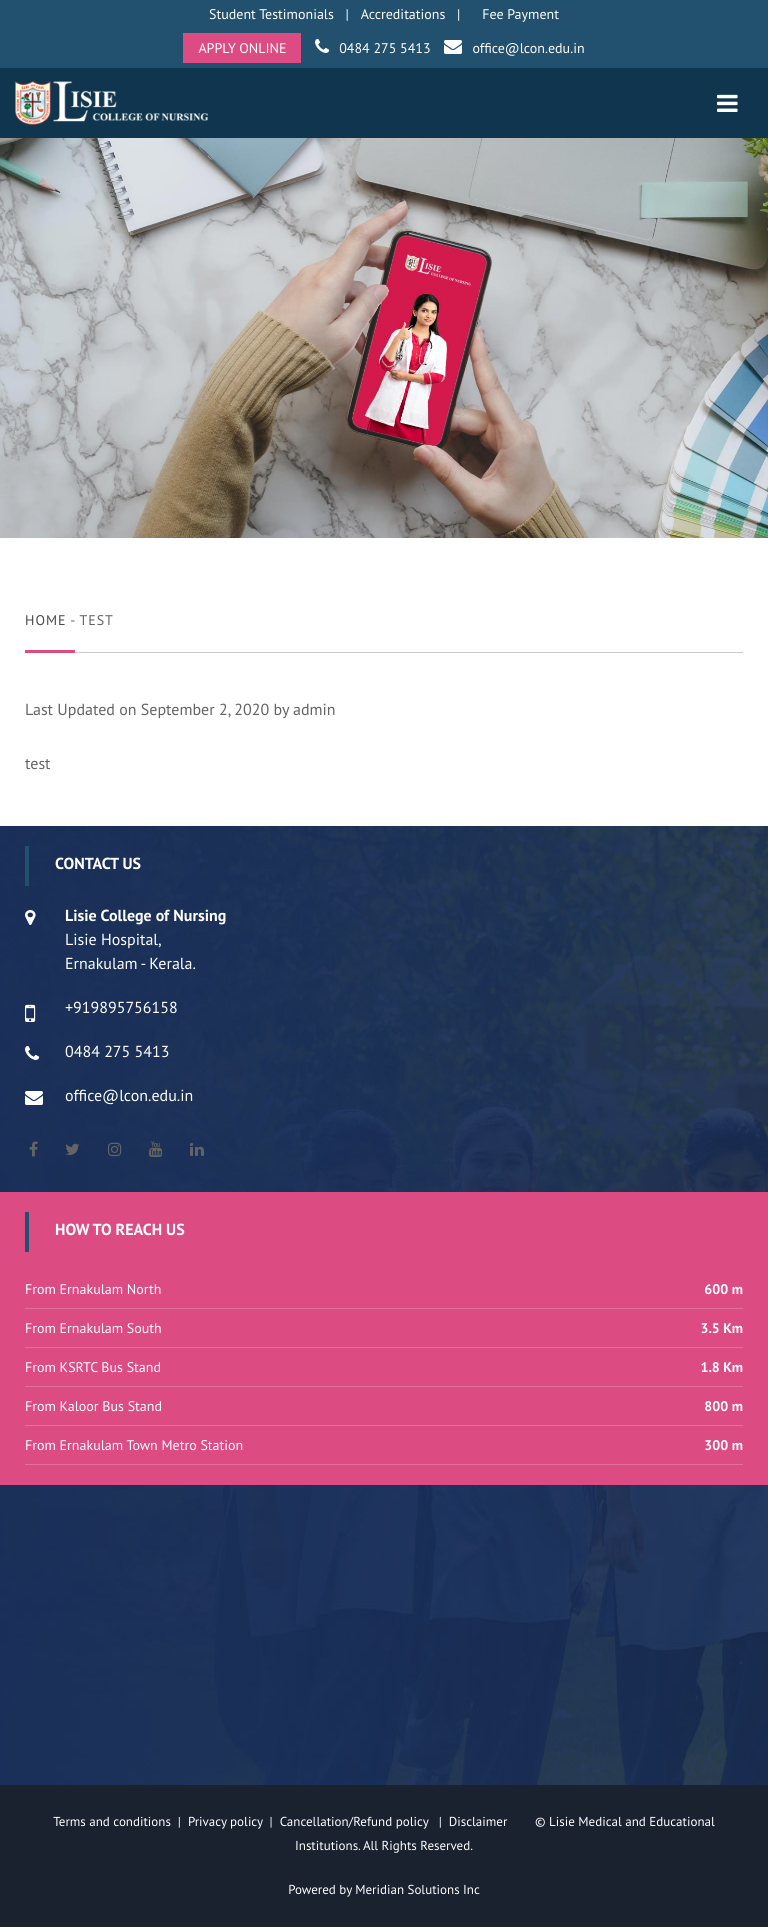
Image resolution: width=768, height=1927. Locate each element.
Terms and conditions (112, 1821)
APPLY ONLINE (242, 48)
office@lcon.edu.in (528, 48)
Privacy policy (229, 1821)
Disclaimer (490, 1821)
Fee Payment (520, 14)
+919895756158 (121, 1008)
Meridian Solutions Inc (417, 1889)
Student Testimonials (271, 14)
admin (314, 710)
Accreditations (403, 14)
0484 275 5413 (384, 48)
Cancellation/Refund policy (356, 1821)
